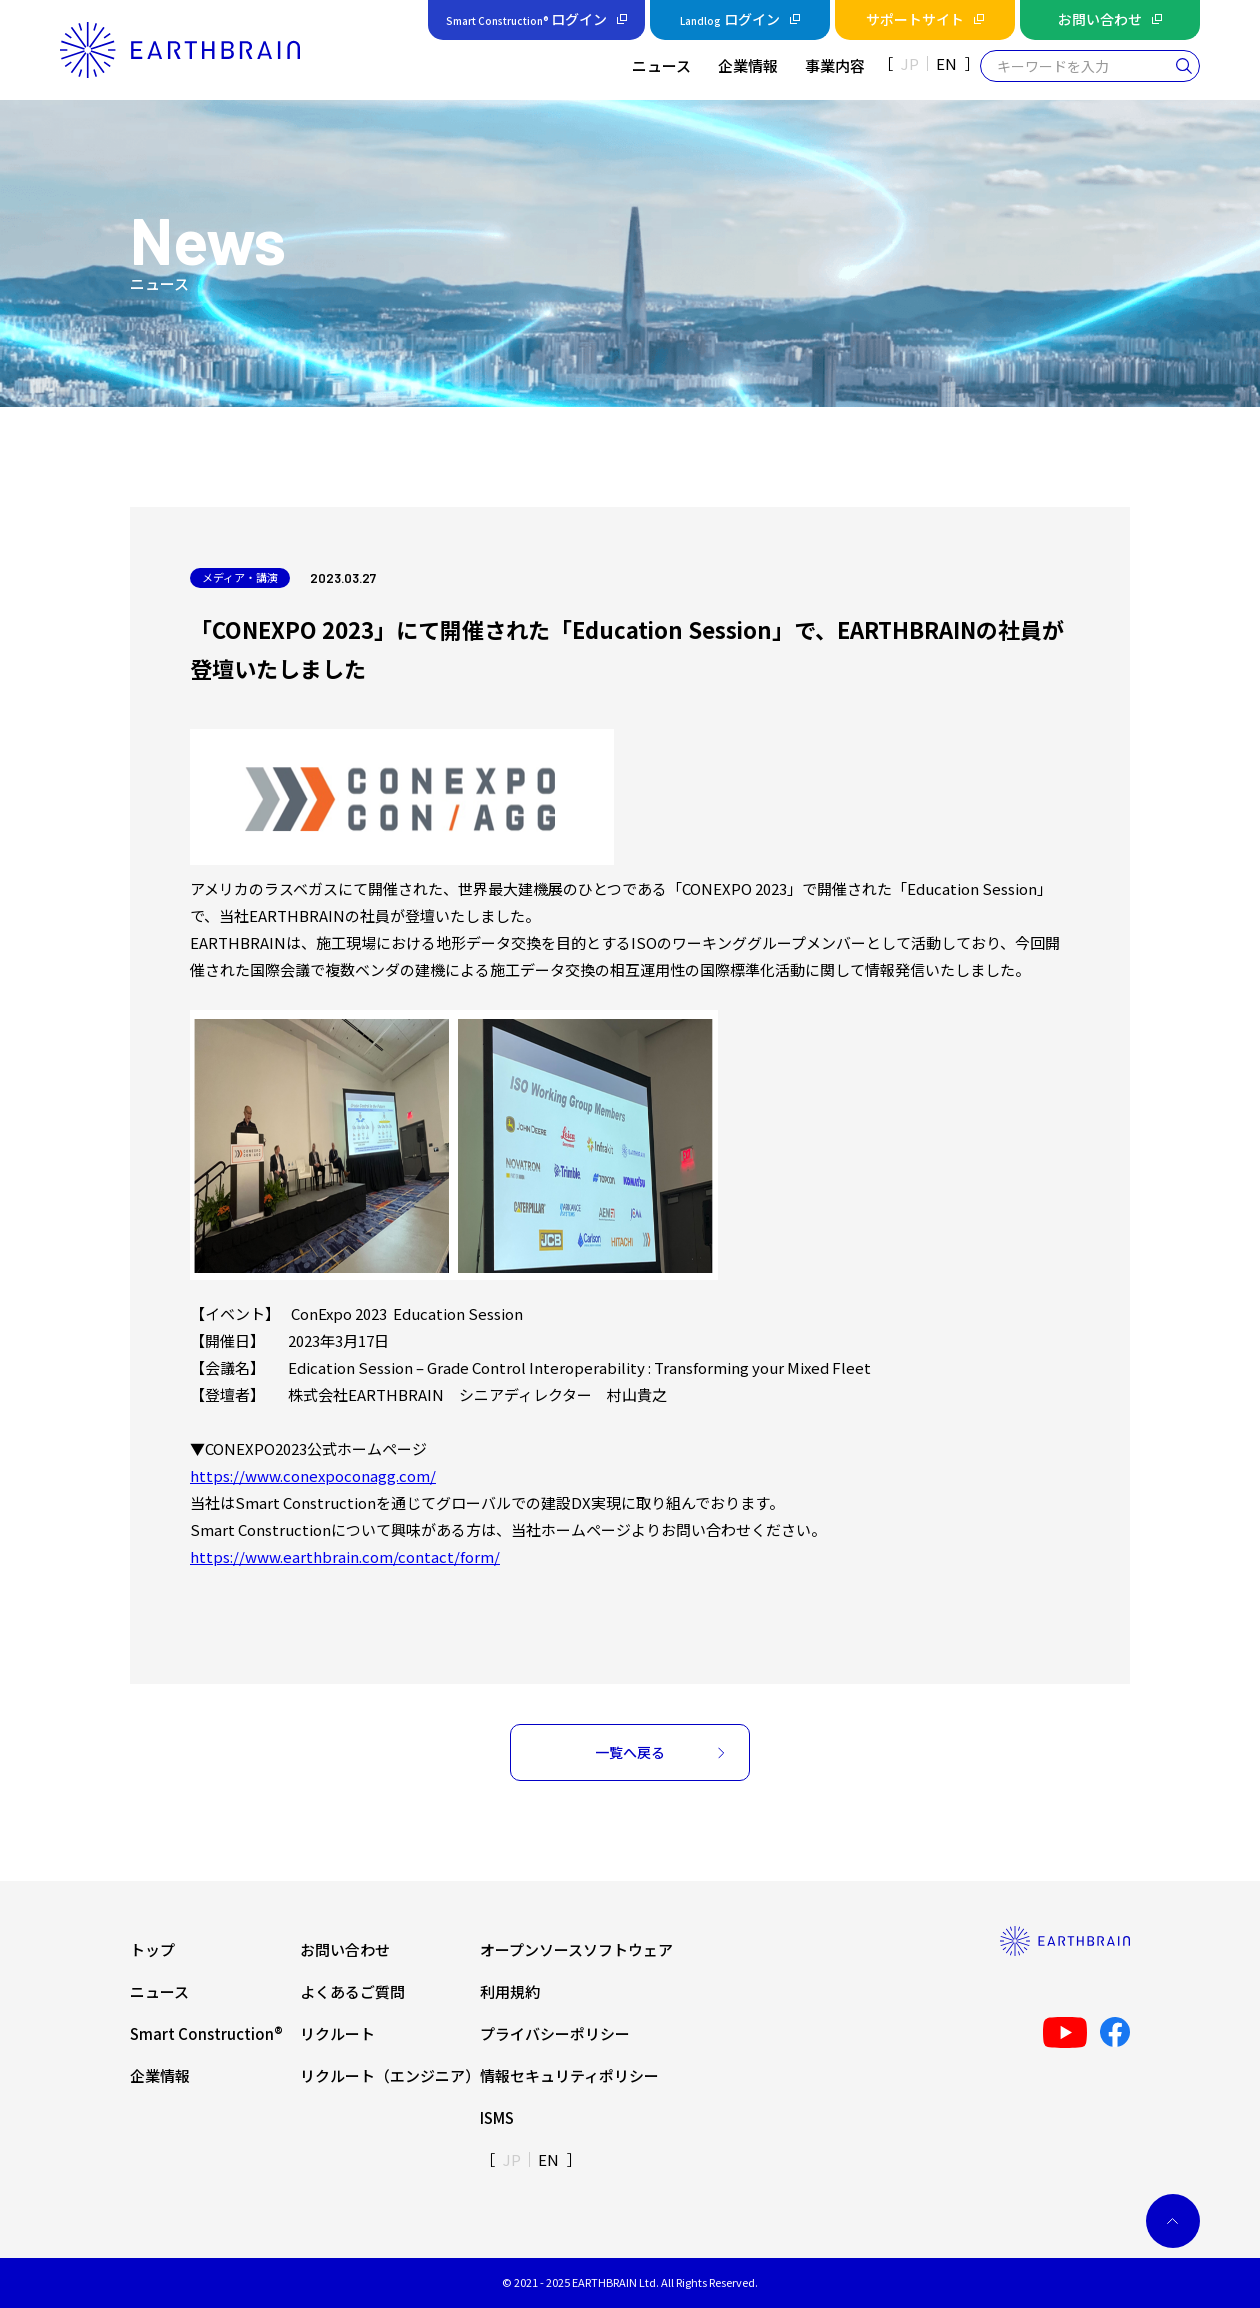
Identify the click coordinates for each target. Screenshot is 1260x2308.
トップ (152, 1949)
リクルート (337, 2033)
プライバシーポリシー (555, 2033)
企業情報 (160, 2075)
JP (910, 63)
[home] (180, 49)
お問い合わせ (345, 1949)
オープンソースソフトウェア (576, 1949)
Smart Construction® (206, 2033)
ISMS (497, 2117)
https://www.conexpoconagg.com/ (313, 1475)
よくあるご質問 (352, 1991)
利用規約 (510, 1991)
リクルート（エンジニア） (390, 2075)
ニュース (159, 1991)
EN (946, 63)
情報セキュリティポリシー (569, 2075)
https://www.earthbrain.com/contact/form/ (345, 1556)
